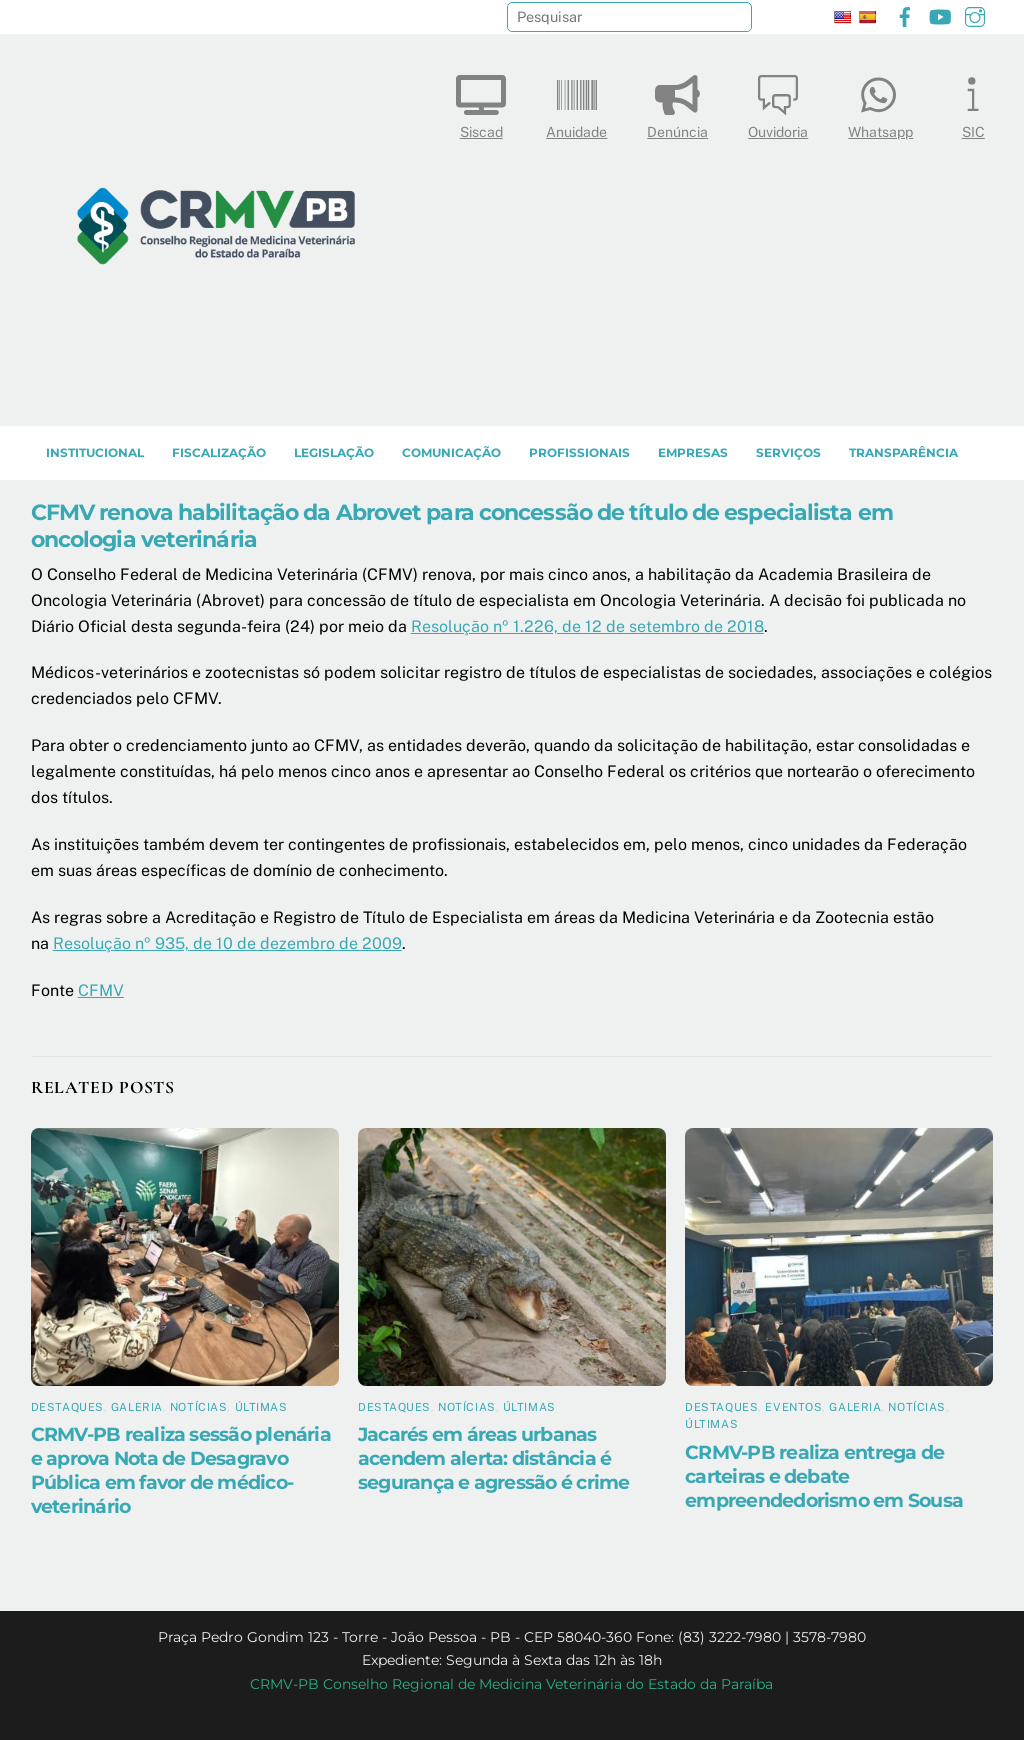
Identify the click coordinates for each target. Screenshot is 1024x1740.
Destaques (67, 1407)
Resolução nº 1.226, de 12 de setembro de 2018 (587, 626)
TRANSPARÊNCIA (903, 452)
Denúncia (677, 102)
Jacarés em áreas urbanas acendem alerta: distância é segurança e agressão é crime (494, 1458)
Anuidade (576, 102)
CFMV (101, 990)
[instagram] (975, 14)
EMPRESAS (693, 452)
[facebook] (905, 14)
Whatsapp (880, 102)
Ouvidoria (778, 102)
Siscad (481, 102)
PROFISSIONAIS (579, 452)
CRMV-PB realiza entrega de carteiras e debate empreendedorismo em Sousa (824, 1476)
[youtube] (940, 14)
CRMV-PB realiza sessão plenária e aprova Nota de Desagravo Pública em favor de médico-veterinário (181, 1470)
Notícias (198, 1407)
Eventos (793, 1407)
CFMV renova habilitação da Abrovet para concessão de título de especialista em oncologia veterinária (462, 525)
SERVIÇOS (788, 452)
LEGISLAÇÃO (334, 452)
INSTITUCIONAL (95, 452)
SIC (973, 102)
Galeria (137, 1407)
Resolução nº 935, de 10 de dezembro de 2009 (227, 943)
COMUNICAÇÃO (451, 452)
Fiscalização (219, 452)
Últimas (261, 1407)
